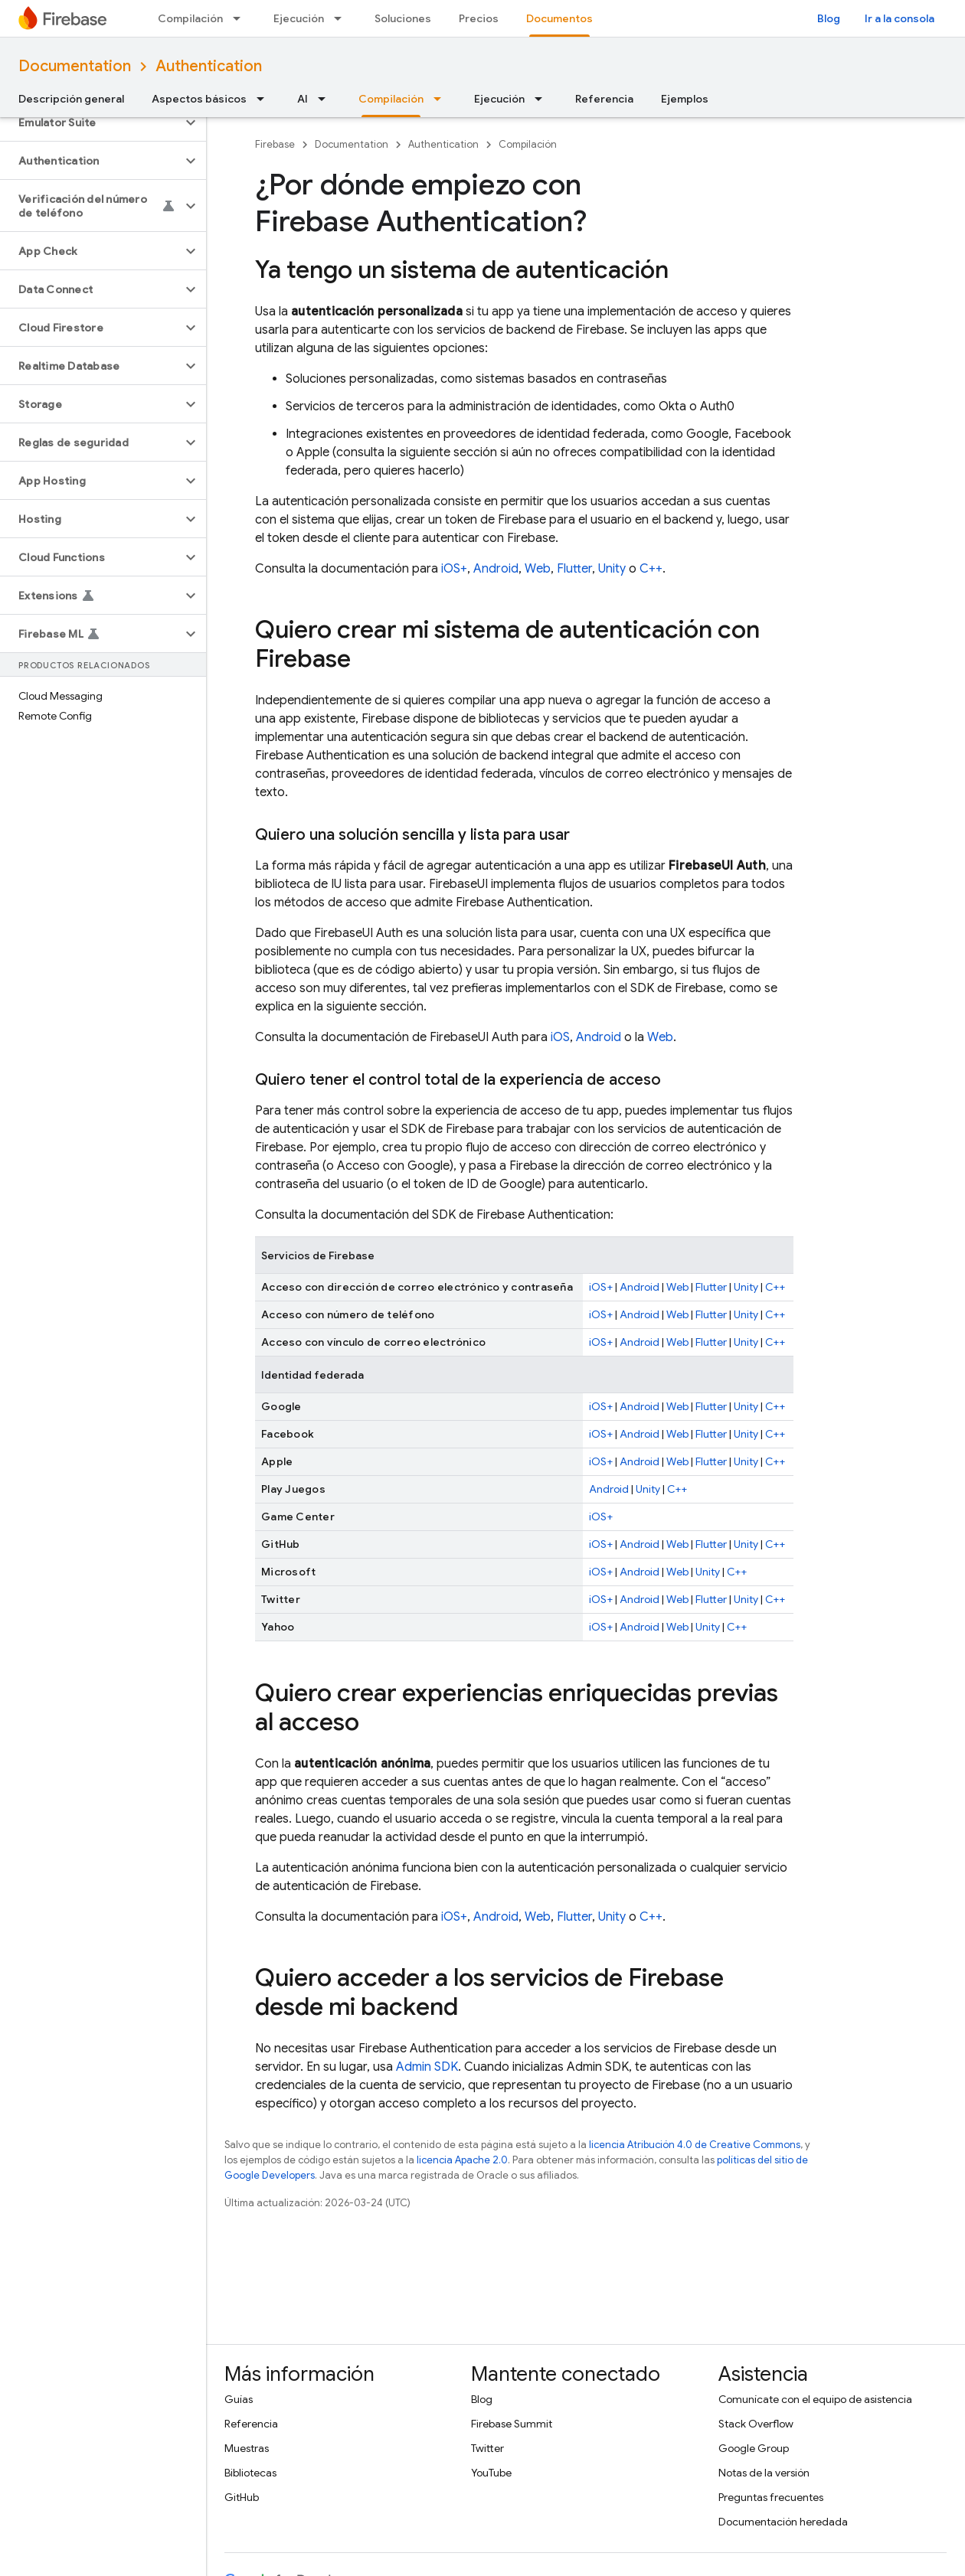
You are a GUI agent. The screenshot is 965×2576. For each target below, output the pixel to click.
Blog (828, 18)
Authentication (208, 66)
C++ (651, 568)
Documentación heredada (783, 2522)
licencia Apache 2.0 (462, 2159)
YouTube (491, 2473)
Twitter (487, 2448)
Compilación (190, 18)
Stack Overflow (755, 2424)
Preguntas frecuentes (770, 2497)
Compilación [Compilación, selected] (391, 99)
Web (538, 568)
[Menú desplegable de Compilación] (241, 18)
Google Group (753, 2448)
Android (495, 568)
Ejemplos (684, 99)
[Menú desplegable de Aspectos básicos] (265, 98)
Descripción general (71, 99)
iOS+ (454, 568)
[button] (91, 122)
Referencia (604, 99)
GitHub (241, 2497)
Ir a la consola (899, 18)
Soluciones (403, 18)
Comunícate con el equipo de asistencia (815, 2399)
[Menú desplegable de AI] (326, 98)
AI (302, 99)
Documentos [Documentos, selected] (559, 18)
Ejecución (298, 18)
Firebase (275, 144)
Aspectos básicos (199, 99)
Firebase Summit (511, 2424)
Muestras (246, 2448)
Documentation (74, 66)
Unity (612, 568)
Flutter (574, 568)
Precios (479, 18)
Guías (238, 2399)
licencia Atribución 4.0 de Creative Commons (694, 2144)
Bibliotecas (250, 2473)
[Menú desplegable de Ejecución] (342, 18)
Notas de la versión (764, 2473)
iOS (560, 1037)
